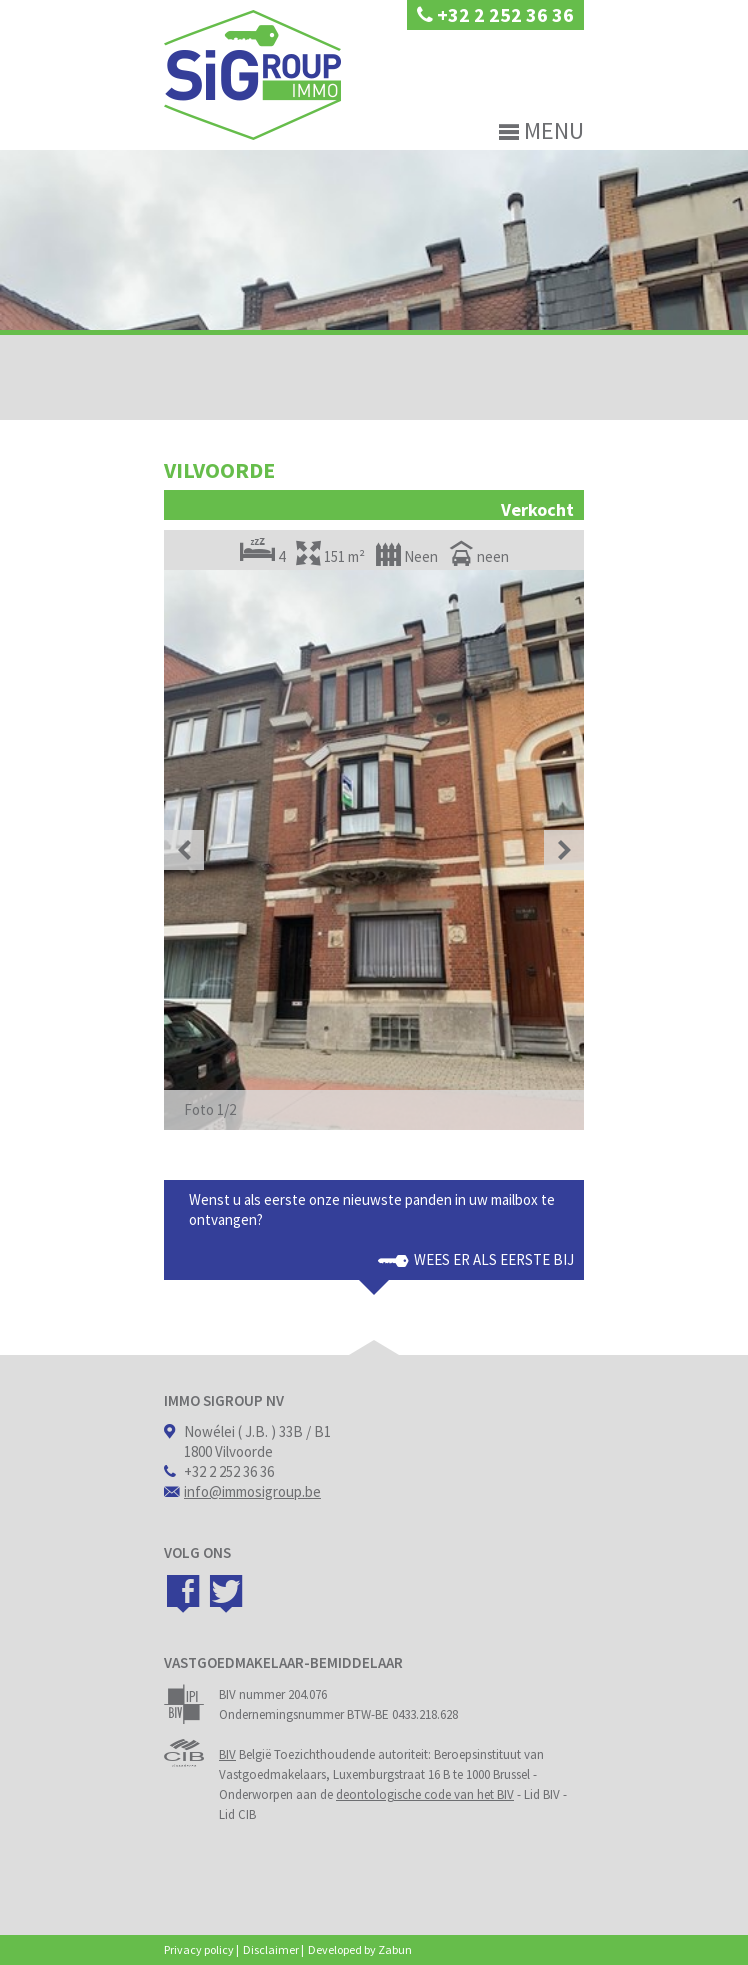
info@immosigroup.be (252, 1491)
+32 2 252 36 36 (495, 14)
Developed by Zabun (360, 1949)
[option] (374, 850)
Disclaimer (271, 1949)
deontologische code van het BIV (425, 1794)
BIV (227, 1754)
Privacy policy (199, 1949)
